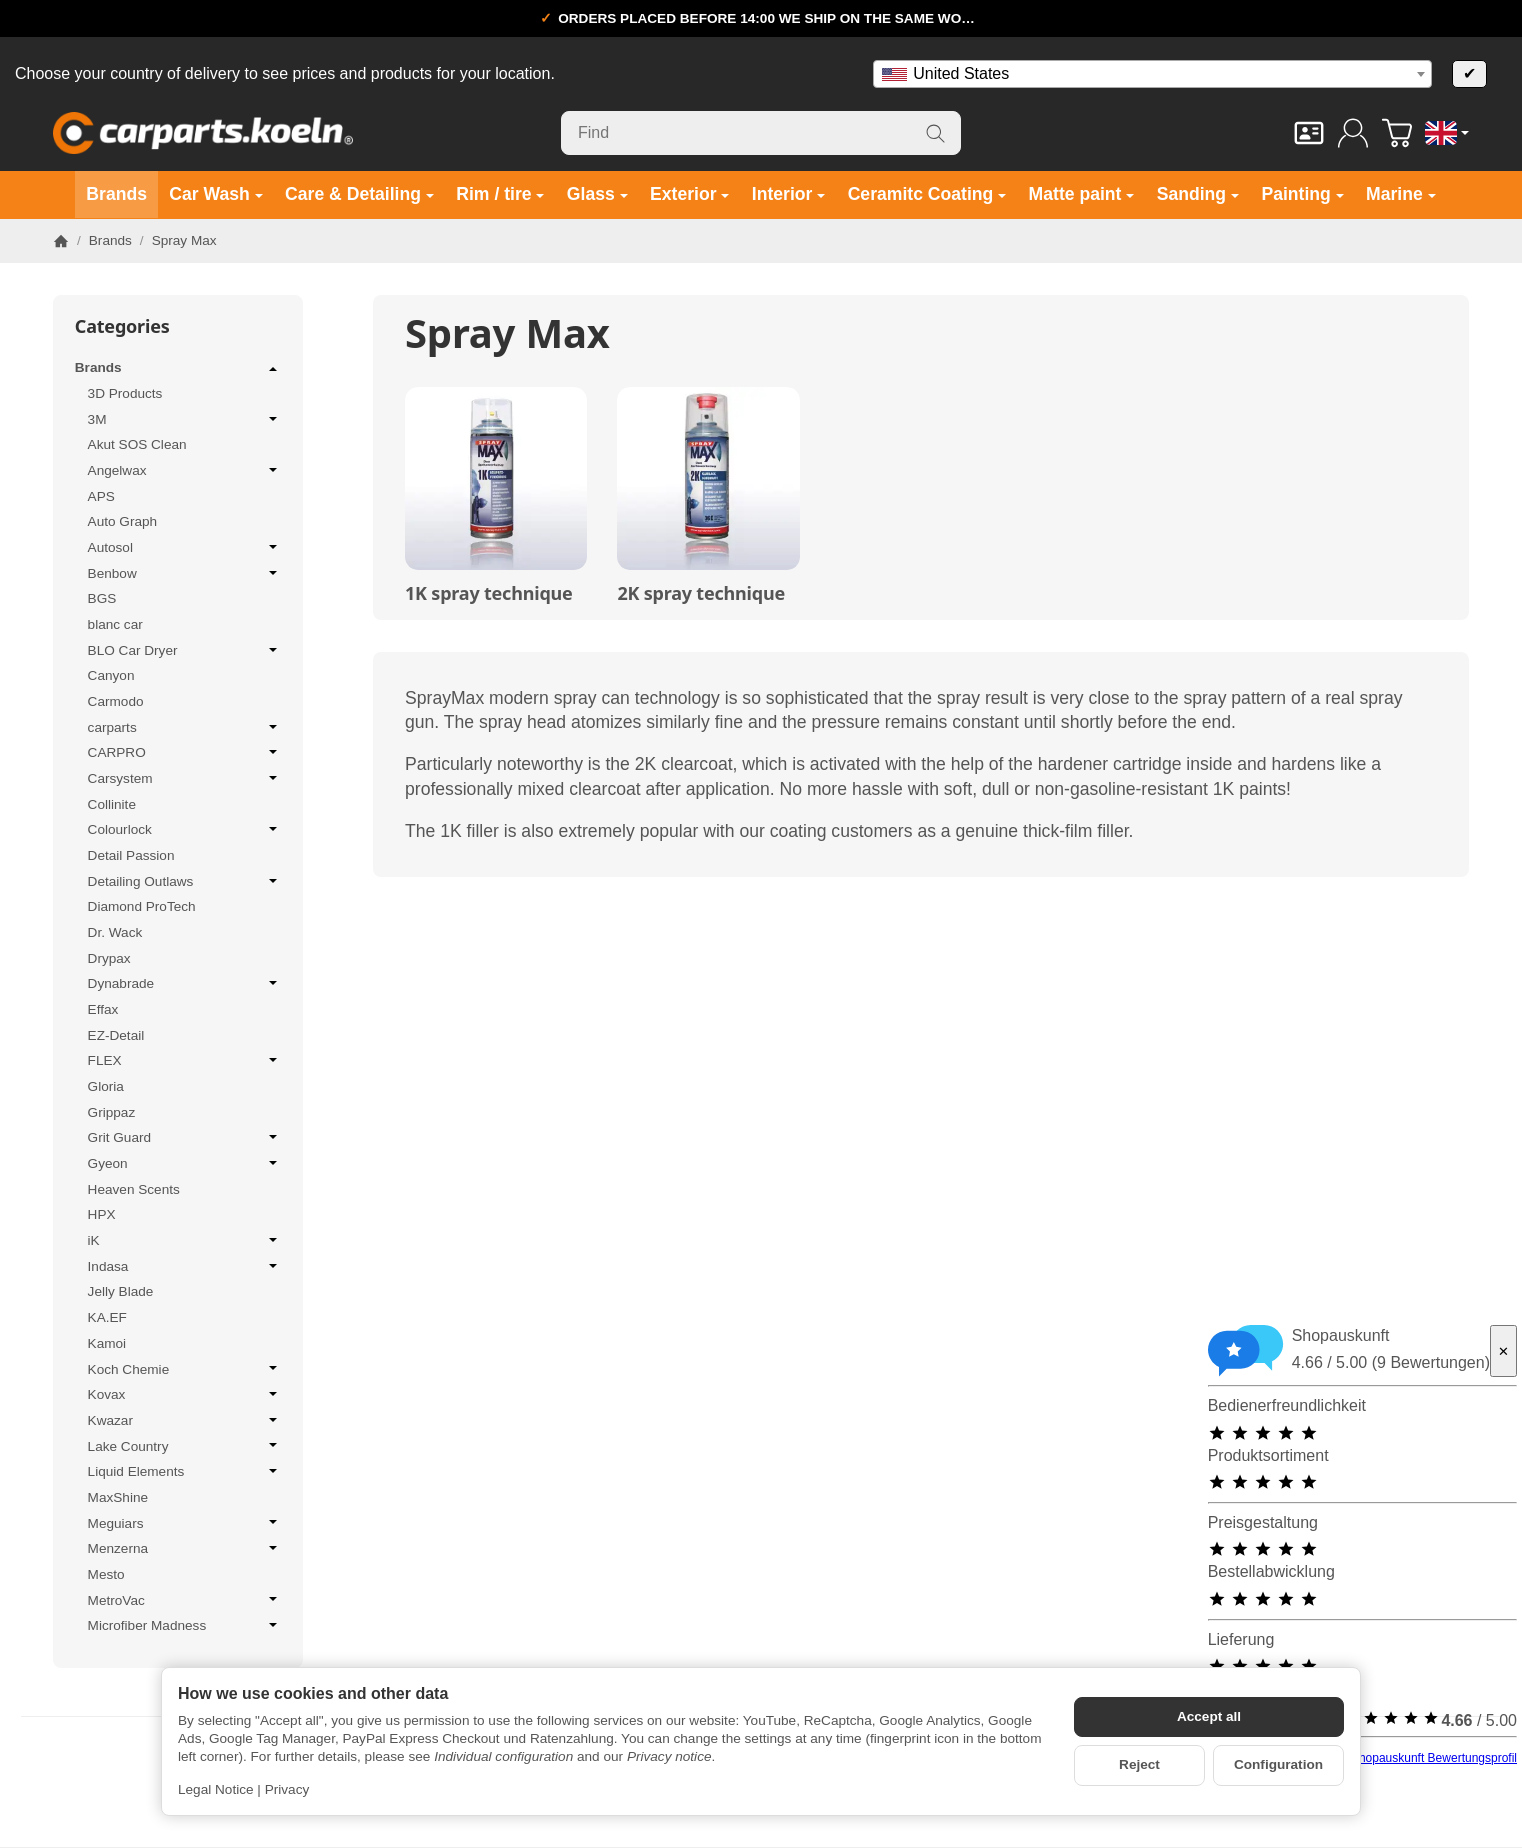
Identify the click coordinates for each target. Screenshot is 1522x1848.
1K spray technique (489, 594)
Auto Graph (123, 521)
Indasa (185, 1266)
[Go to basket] (1397, 133)
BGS (102, 598)
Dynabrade (185, 983)
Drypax (109, 958)
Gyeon (185, 1163)
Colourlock (185, 829)
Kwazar (185, 1420)
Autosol (185, 547)
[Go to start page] (203, 133)
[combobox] (1152, 74)
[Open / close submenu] (273, 369)
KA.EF (107, 1317)
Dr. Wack (115, 932)
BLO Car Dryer (185, 650)
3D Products (125, 393)
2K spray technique (701, 594)
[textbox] (1152, 74)
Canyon (111, 675)
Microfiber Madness (185, 1625)
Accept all (1209, 1716)
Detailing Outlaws (185, 881)
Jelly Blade (121, 1291)
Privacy (287, 1789)
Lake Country (185, 1446)
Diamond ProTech (142, 906)
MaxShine (118, 1497)
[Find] (761, 133)
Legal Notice (216, 1789)
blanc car (115, 624)
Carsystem (185, 778)
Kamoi (107, 1343)
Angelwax (185, 470)
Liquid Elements (185, 1471)
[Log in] (1353, 133)
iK (185, 1240)
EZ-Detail (116, 1035)
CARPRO (185, 752)
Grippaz (112, 1112)
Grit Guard (185, 1137)
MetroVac (185, 1600)
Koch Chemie (185, 1369)
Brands (178, 369)
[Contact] (1309, 133)
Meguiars (185, 1523)
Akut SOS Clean (137, 444)
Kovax (185, 1394)
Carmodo (116, 701)
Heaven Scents (134, 1189)
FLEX (185, 1060)
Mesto (106, 1574)
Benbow (185, 573)
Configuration (1278, 1764)
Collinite (112, 804)
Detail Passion (131, 855)
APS (101, 496)
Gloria (106, 1086)
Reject (1139, 1764)
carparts (185, 727)
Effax (103, 1009)
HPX (102, 1214)
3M (185, 419)
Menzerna (185, 1548)
